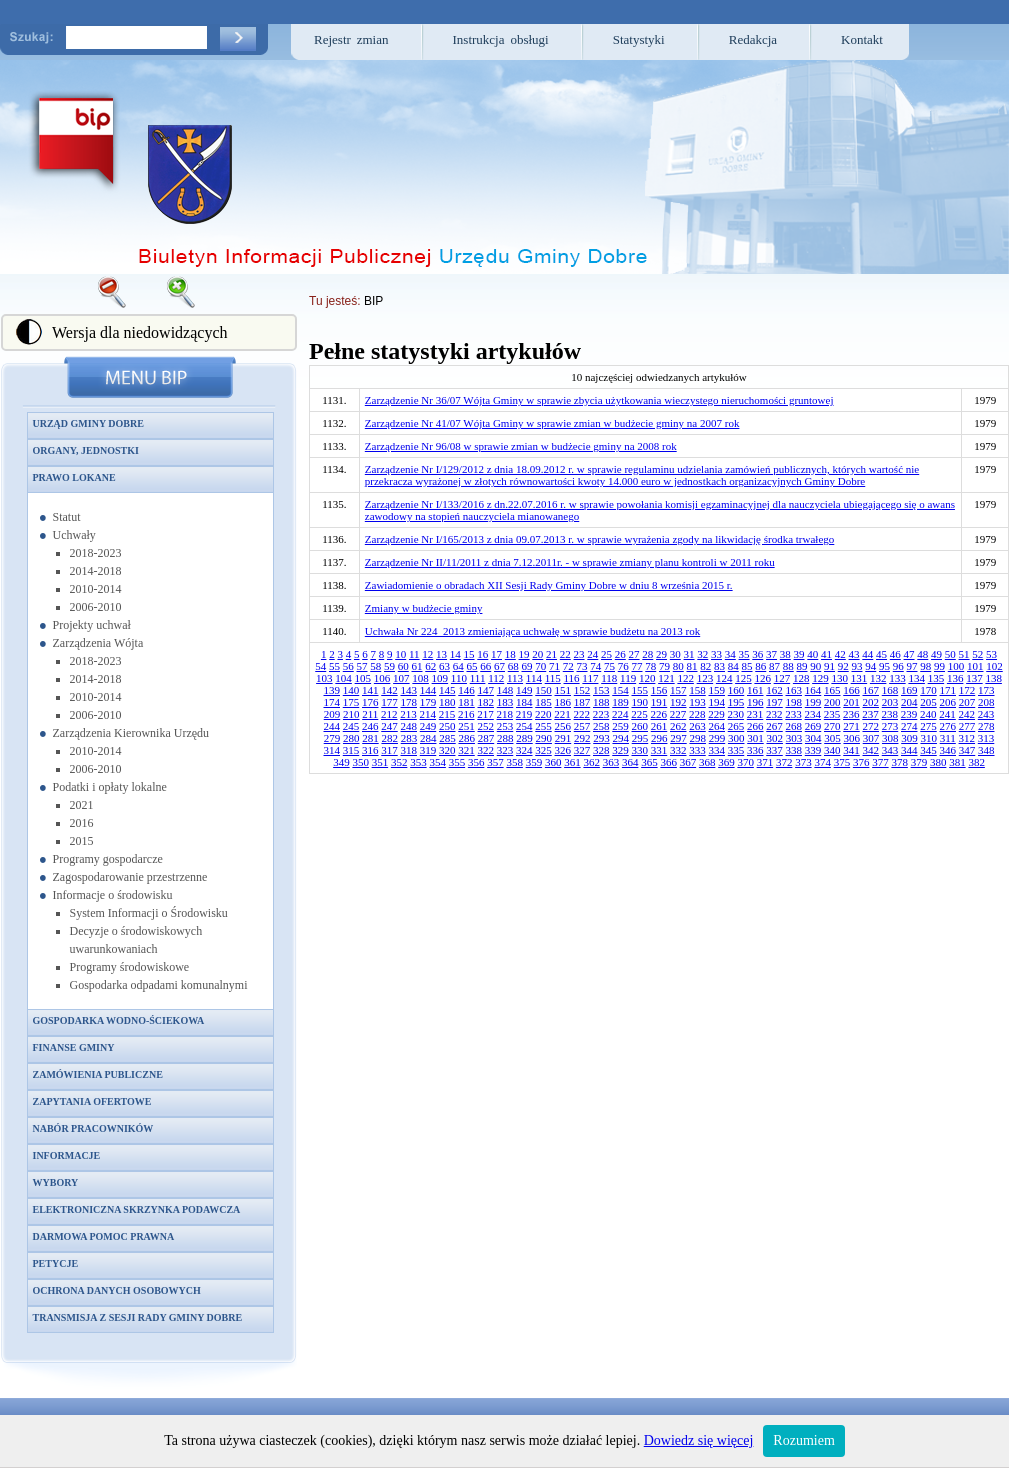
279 (332, 738)
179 (428, 702)
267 (774, 726)
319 (428, 750)
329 (620, 750)
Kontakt (862, 39)
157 (678, 690)
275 (928, 726)
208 (986, 702)
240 (928, 714)
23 (579, 654)
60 (403, 666)
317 (389, 750)
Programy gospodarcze (108, 859)
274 (909, 726)
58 (375, 666)
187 (582, 702)
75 (609, 666)
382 (976, 762)
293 (601, 738)
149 (524, 690)
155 (640, 690)
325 (543, 750)
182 (486, 702)
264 (717, 726)
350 (360, 762)
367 (688, 762)
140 (351, 690)
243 (986, 714)
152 (582, 690)
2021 (82, 805)
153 (601, 690)
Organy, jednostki (86, 450)
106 (382, 678)
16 (482, 654)
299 (717, 738)
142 (389, 690)
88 (788, 666)
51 (964, 654)
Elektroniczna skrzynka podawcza (137, 1209)
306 (851, 738)
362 (591, 762)
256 (563, 726)
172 (967, 690)
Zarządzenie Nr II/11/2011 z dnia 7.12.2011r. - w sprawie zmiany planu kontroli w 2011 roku (570, 562)
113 (515, 678)
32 (702, 654)
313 (986, 738)
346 (948, 750)
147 (486, 690)
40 (812, 654)
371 (765, 762)
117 (590, 678)
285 (447, 738)
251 (466, 726)
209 (332, 714)
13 (441, 654)
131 (859, 678)
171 (948, 690)
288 (505, 738)
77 (637, 666)
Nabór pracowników (93, 1128)
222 (582, 714)
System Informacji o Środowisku (149, 913)
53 (991, 654)
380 (938, 762)
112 (496, 678)
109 (440, 678)
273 (890, 726)
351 (380, 762)
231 (755, 714)
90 (815, 666)
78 (650, 666)
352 (399, 762)
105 (363, 678)
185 (543, 702)
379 (919, 762)
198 (794, 702)
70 (540, 666)
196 (755, 702)
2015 (82, 841)
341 (851, 750)
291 (563, 738)
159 (717, 690)
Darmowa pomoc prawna (104, 1236)
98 (925, 666)
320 (447, 750)
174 (332, 702)
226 (659, 714)
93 (857, 666)
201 (851, 702)
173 (986, 690)
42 (840, 654)
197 (774, 702)
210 (351, 714)
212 (389, 714)
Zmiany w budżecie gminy (424, 608)
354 (437, 762)
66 (485, 666)
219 (524, 714)
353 (418, 762)
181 (466, 702)
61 (417, 666)
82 (705, 666)
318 (409, 750)
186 (563, 702)
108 (420, 678)
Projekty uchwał (92, 625)
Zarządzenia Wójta (98, 643)
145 (447, 690)
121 (666, 678)
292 (582, 738)
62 (430, 666)
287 (486, 738)
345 (928, 750)
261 (659, 726)
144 (428, 690)
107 (401, 678)
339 (813, 750)
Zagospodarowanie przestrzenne (130, 877)
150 (543, 690)
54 (320, 666)
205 (928, 702)
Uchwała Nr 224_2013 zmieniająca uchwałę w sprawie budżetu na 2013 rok (532, 631)
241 (947, 714)
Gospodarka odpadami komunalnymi (159, 985)
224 (620, 714)
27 (634, 654)
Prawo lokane (74, 477)
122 (685, 678)
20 (537, 654)
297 (678, 738)
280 (351, 738)
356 (476, 762)
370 (745, 762)
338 (794, 750)
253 (505, 726)
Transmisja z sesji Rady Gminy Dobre (138, 1317)
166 (851, 690)
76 (623, 666)
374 (822, 762)
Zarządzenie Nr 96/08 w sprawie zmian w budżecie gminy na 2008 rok (521, 446)
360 (553, 762)
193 (697, 702)
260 (640, 726)
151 (563, 690)
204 (909, 702)
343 (890, 750)
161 (755, 690)
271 (851, 726)
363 (611, 762)
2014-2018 (96, 571)
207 (967, 702)
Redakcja (753, 39)
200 (832, 702)
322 (486, 750)
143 (409, 690)
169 (909, 690)
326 (563, 750)
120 (647, 678)
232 (774, 714)
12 (427, 654)
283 (409, 738)
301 (755, 738)
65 (472, 666)
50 (950, 654)
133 (897, 678)
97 (912, 666)
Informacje (67, 1155)
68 (513, 666)
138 (993, 678)
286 (466, 738)
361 (572, 762)
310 (928, 738)
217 (485, 714)
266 (755, 726)
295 (640, 738)
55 (334, 666)
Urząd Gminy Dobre (88, 423)
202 (871, 702)
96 (898, 666)
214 (428, 714)
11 (414, 654)
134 (916, 678)
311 (948, 738)
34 (730, 654)
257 (582, 726)
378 (899, 762)
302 (774, 738)
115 (553, 678)
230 (736, 714)
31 (689, 654)
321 (466, 750)
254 (524, 726)
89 (802, 666)
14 (455, 654)
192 (678, 702)
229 (716, 714)
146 (466, 690)
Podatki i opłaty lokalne (110, 787)
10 (400, 654)
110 (459, 678)
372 (784, 762)
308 (890, 738)
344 (909, 750)
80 (678, 666)
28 (647, 654)
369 (726, 762)
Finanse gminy (74, 1047)
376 (861, 762)
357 (495, 762)
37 (771, 654)
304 (813, 738)
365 (649, 762)
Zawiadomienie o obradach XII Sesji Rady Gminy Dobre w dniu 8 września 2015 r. (549, 585)
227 (678, 714)
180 (447, 702)
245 (351, 726)
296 (659, 738)
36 (757, 654)
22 (565, 654)
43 (854, 654)
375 (842, 762)
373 (803, 762)
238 (890, 714)
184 (524, 702)
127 (782, 678)
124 (724, 678)
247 (389, 726)
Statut (67, 517)
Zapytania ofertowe (92, 1101)
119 (628, 678)
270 (832, 726)
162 (774, 690)
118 (609, 678)
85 (747, 666)
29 (661, 654)
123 (705, 678)
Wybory (56, 1182)
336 (755, 750)
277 (967, 726)
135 (936, 678)
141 (370, 690)
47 (909, 654)
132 (878, 678)
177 (389, 702)
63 (444, 666)
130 (839, 678)
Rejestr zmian (351, 39)
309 (909, 738)
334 (717, 750)
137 (974, 678)
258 (601, 726)
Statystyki (639, 39)
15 (469, 654)
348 (986, 750)
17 (496, 654)
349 (341, 762)
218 (505, 714)
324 (524, 750)
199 (813, 702)
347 (967, 750)
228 (697, 714)
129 (820, 678)
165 (832, 690)
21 (551, 654)
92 (843, 666)
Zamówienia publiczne (98, 1074)
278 (986, 726)
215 (447, 714)
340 (832, 750)
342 (871, 750)
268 (794, 726)
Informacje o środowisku (113, 895)
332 (678, 750)
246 (370, 726)
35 (744, 654)
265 (736, 726)
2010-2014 (96, 589)
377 (880, 762)
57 (362, 666)
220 (543, 714)
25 (606, 654)
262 (678, 726)
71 (554, 666)
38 (785, 654)
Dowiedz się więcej (699, 1440)
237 (870, 714)
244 (332, 726)
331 (659, 750)
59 (389, 666)
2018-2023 (96, 553)
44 (867, 654)
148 (505, 690)
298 (697, 738)
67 (499, 666)
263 (697, 726)
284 (428, 738)
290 (543, 738)
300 (736, 738)
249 (428, 726)
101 (975, 666)
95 (884, 666)
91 (829, 666)
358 (514, 762)
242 (967, 714)
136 (955, 678)
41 (826, 654)
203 (890, 702)
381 (957, 762)
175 (351, 702)
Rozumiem (803, 1440)
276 (948, 726)
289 (524, 738)
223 (601, 714)
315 (351, 750)
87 (774, 666)
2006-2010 (96, 607)
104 (343, 678)
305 (832, 738)
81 (692, 666)
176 (370, 702)
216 (466, 714)
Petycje (56, 1263)
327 (582, 750)
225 (639, 714)
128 (801, 678)
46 (895, 654)
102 (994, 666)
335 (736, 750)
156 (659, 690)
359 (534, 762)
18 (510, 654)
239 (909, 714)
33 (716, 654)
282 (389, 738)
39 (799, 654)
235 (832, 714)
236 (851, 714)
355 (457, 762)
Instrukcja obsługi (501, 39)
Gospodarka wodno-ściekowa (119, 1020)
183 (505, 702)
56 (348, 666)
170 (928, 690)
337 (774, 750)
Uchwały (74, 535)
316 (370, 750)
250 (447, 726)
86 (760, 666)
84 (733, 666)
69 (527, 666)
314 (332, 750)
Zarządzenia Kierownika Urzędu (131, 733)
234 (813, 714)
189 (620, 702)
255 (543, 726)
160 (736, 690)
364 (630, 762)
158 (697, 690)
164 (813, 690)
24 (592, 654)
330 (640, 750)
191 (659, 702)
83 (719, 666)
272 (871, 726)
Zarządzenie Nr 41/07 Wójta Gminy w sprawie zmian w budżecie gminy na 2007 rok (552, 423)
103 (324, 678)
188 (601, 702)
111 (478, 678)
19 (524, 654)
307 (871, 738)
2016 (82, 823)
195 (736, 702)
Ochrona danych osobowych (117, 1290)
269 (813, 726)
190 (640, 702)
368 (707, 762)
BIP (373, 301)
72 (568, 666)
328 (601, 750)
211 (370, 714)
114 (534, 678)
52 (977, 654)
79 (664, 666)
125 (743, 678)
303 (794, 738)
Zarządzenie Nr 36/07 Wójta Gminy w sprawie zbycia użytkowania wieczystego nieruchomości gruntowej (599, 400)
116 (572, 678)
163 (794, 690)
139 (332, 690)
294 (620, 738)
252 (486, 726)
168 (890, 690)
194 (717, 702)
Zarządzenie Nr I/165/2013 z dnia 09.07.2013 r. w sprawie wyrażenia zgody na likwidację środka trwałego (599, 539)
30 (675, 654)
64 (458, 666)
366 (668, 762)
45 (881, 654)
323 (505, 750)
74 (595, 666)
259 (620, 726)
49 (936, 654)
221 (562, 714)
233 (793, 714)
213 (408, 714)
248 (409, 726)
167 (871, 690)
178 (409, 702)
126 (762, 678)
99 (939, 666)
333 (697, 750)
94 (870, 666)
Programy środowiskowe (130, 967)
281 (370, 738)
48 (922, 654)
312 (967, 738)
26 (620, 654)
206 (948, 702)
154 (620, 690)
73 (582, 666)
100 (956, 666)
